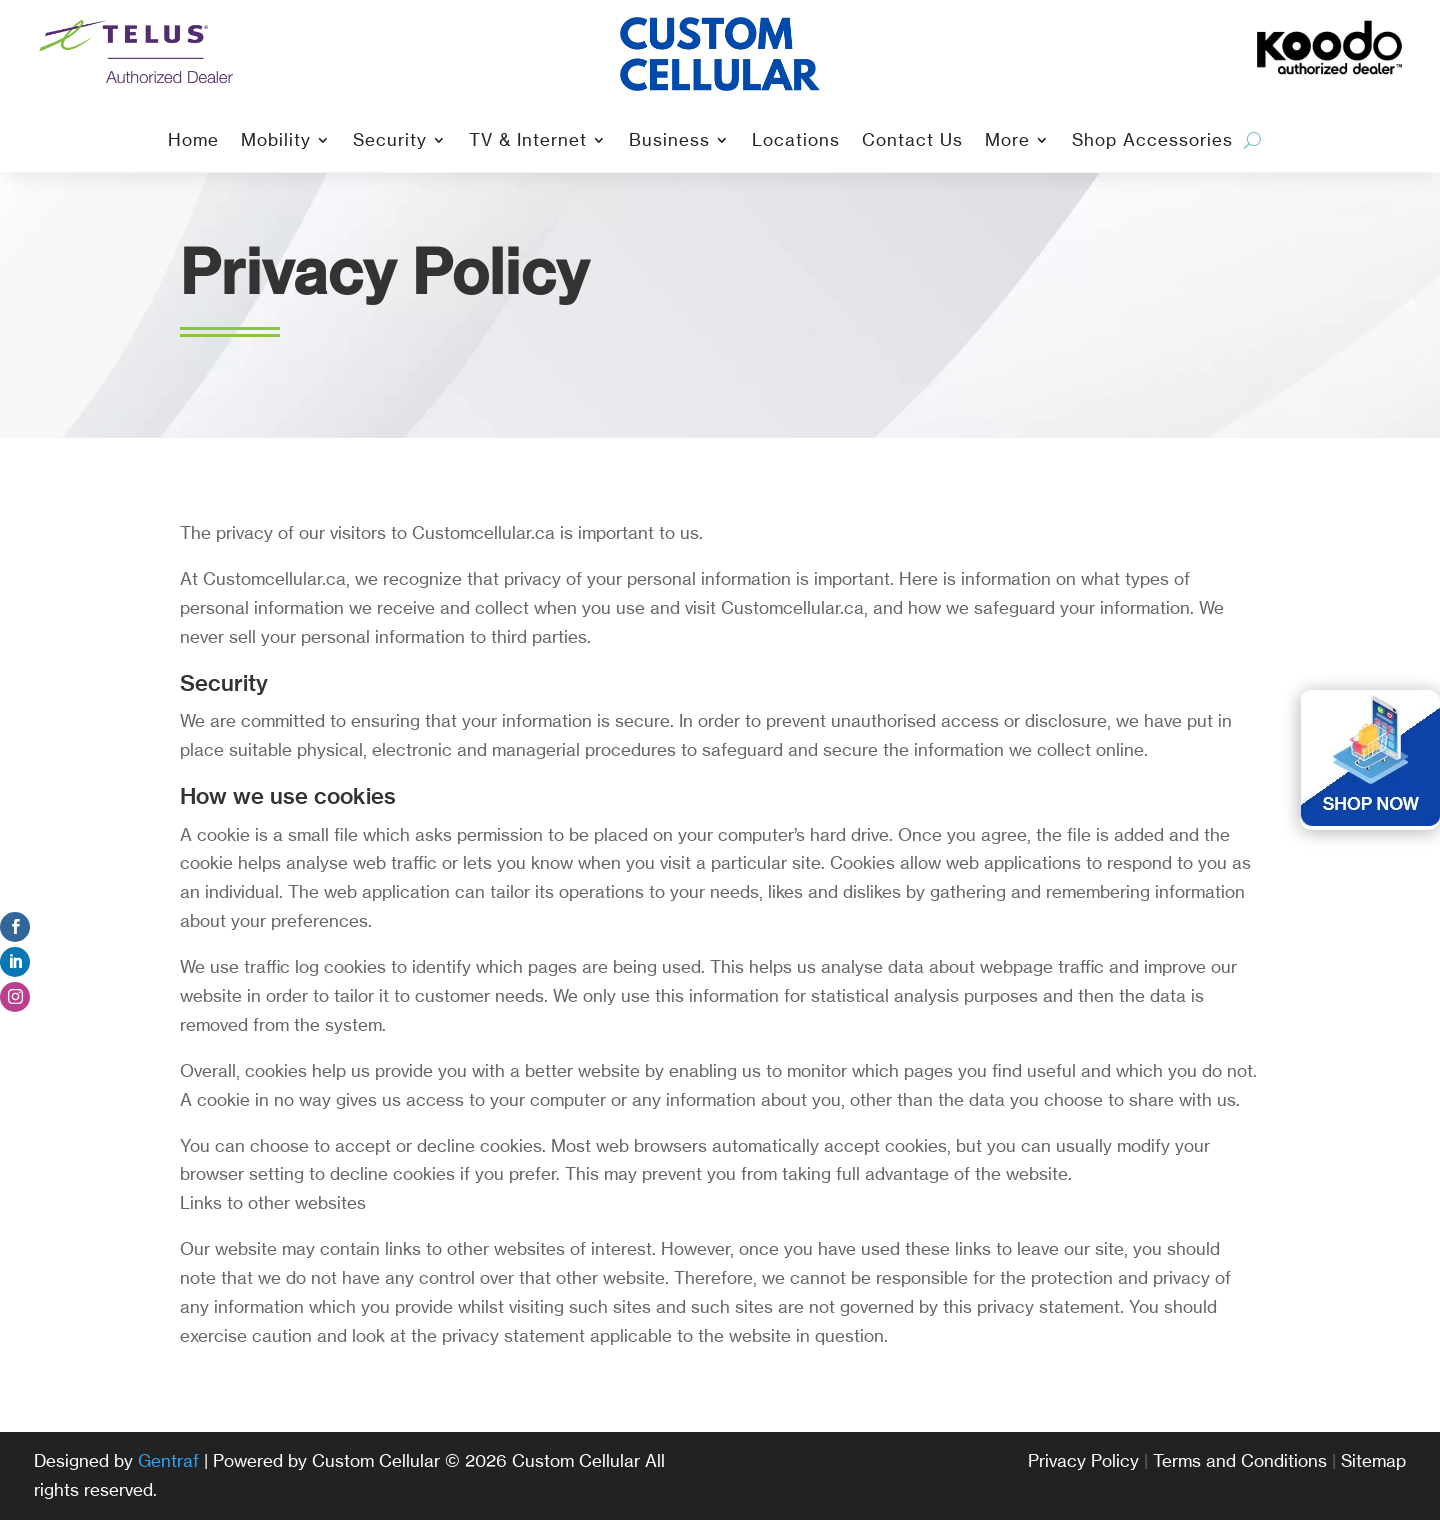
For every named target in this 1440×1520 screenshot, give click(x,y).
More (1007, 141)
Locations (796, 141)
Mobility (276, 141)
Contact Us (912, 141)
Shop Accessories (1152, 141)
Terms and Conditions (1240, 1460)
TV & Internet (528, 141)
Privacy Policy (1083, 1460)
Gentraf (168, 1460)
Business (669, 141)
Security (390, 141)
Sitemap (1373, 1460)
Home (193, 141)
